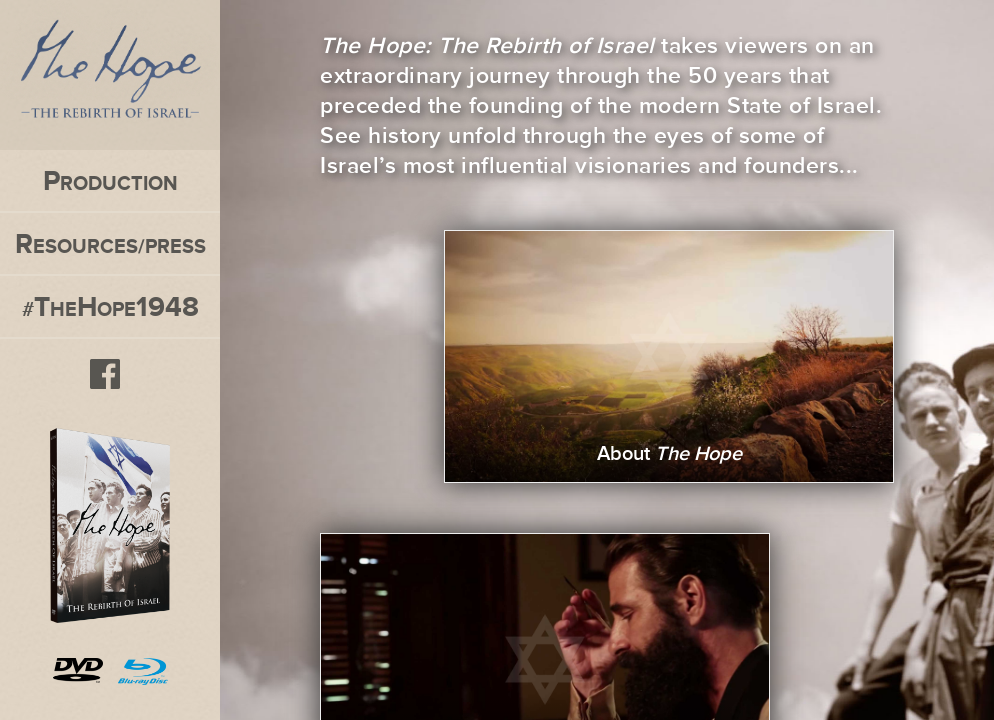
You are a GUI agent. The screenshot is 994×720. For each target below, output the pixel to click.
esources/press (110, 243)
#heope (110, 306)
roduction (110, 180)
